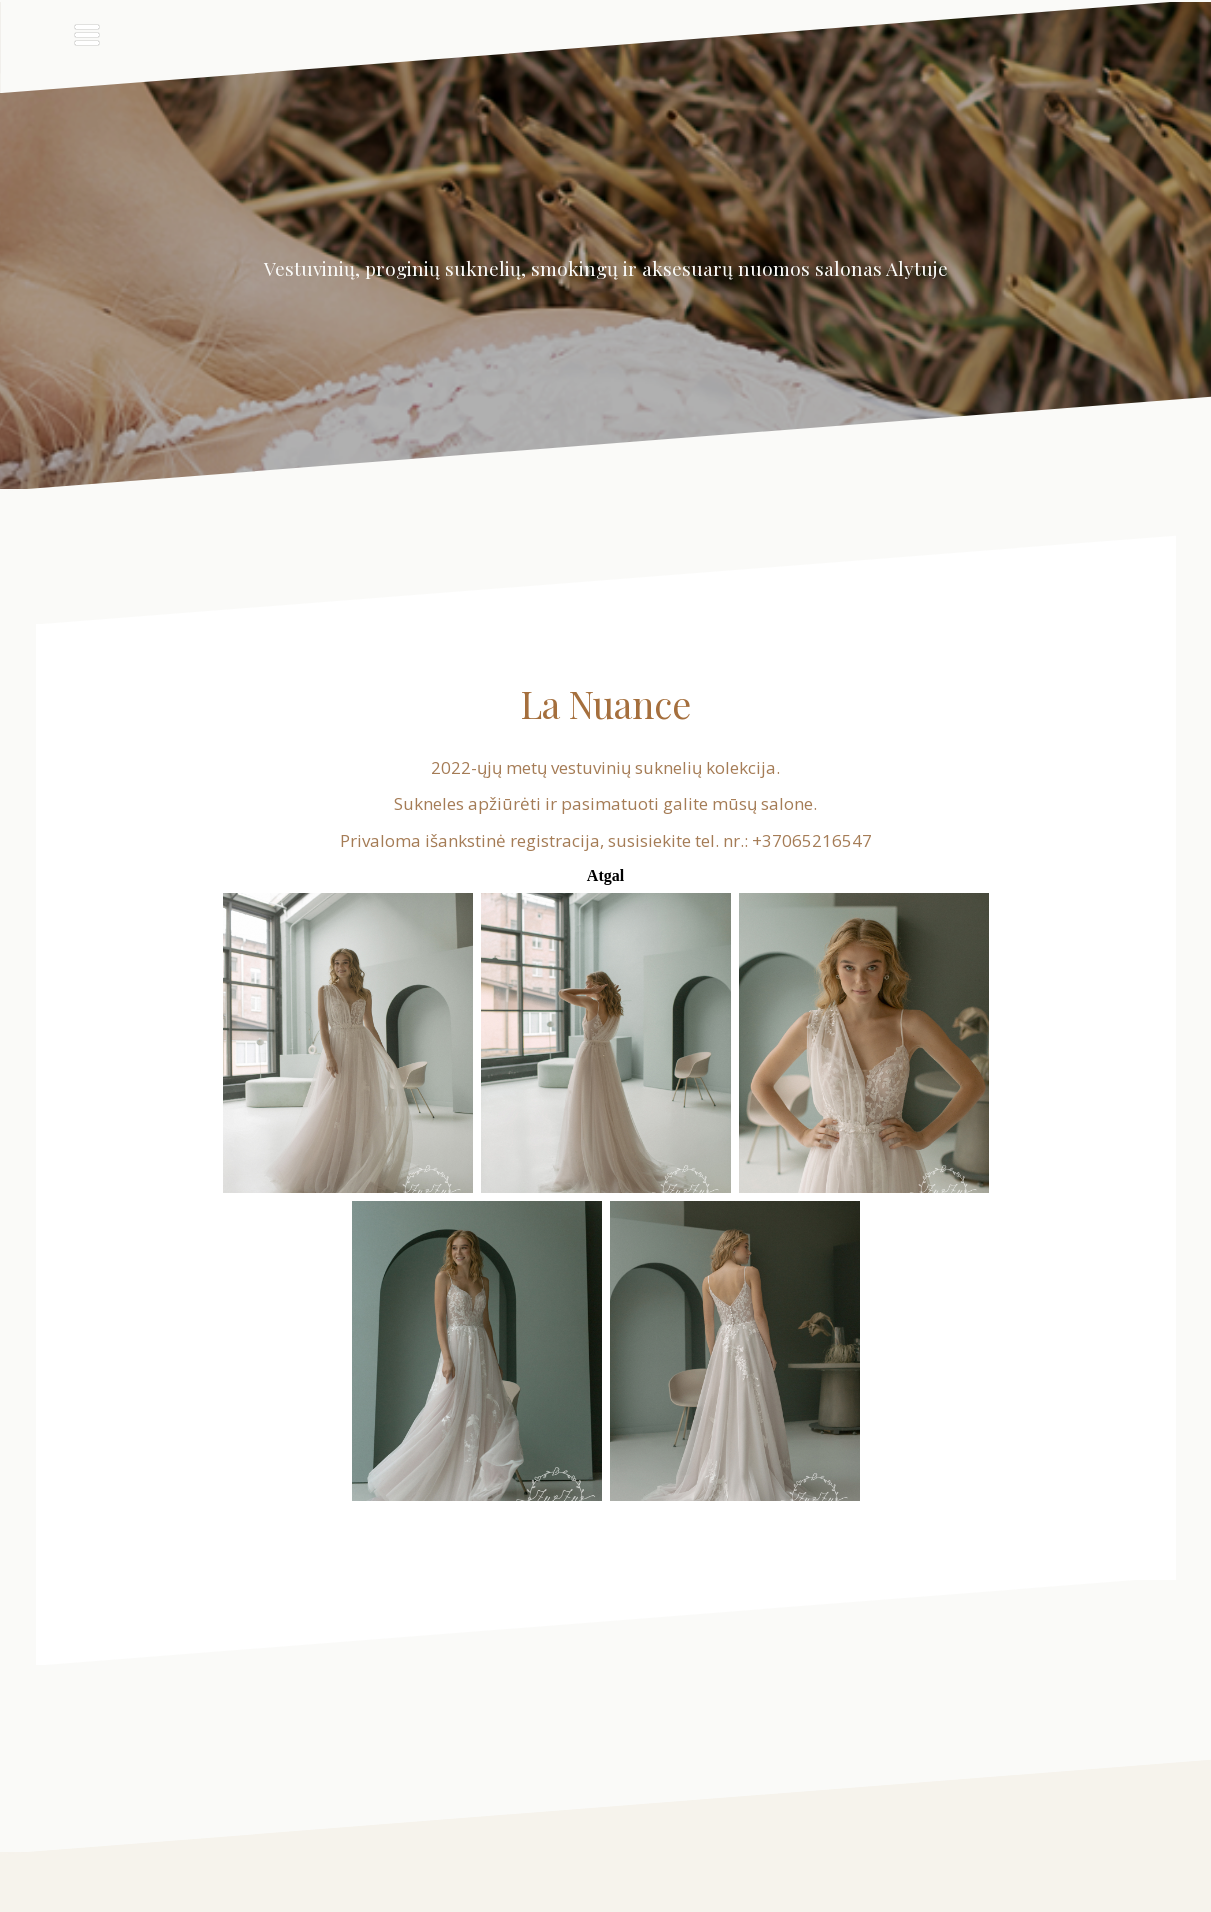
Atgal (605, 875)
